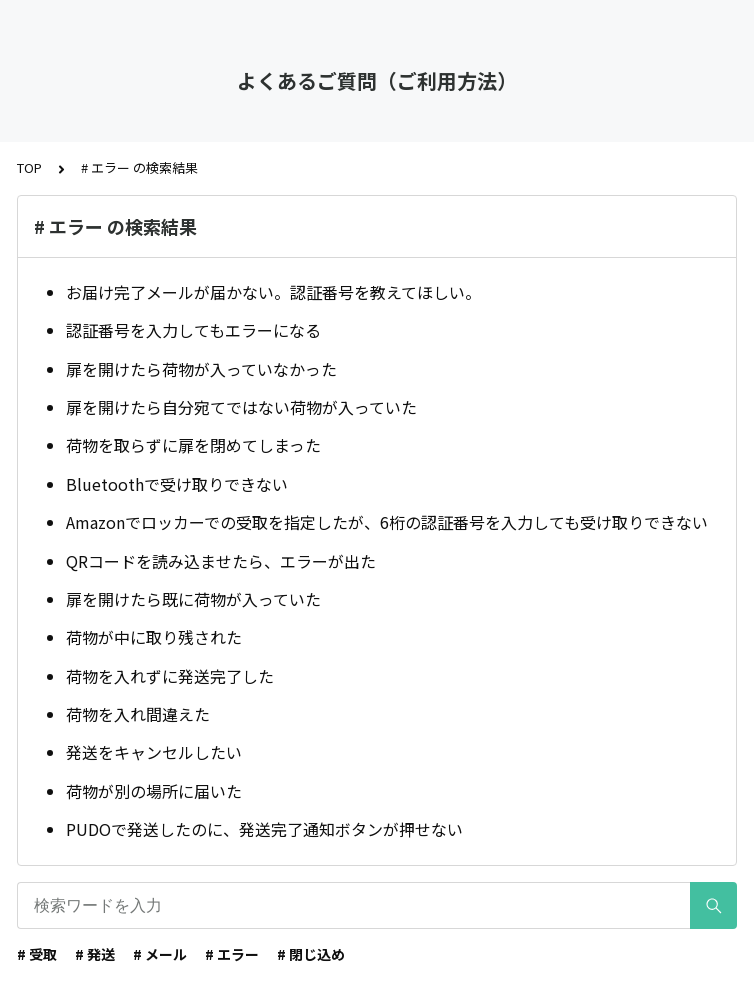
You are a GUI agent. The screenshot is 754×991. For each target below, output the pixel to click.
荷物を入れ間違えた (138, 714)
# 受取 (37, 954)
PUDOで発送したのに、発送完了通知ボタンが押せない (264, 829)
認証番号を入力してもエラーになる (193, 330)
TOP (29, 167)
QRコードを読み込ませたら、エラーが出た (221, 561)
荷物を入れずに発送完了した (170, 676)
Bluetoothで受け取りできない (177, 484)
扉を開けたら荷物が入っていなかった (201, 369)
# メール (160, 954)
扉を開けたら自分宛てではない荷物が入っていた (241, 407)
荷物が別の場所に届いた (154, 791)
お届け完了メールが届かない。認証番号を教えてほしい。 (273, 292)
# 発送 (95, 954)
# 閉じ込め (311, 954)
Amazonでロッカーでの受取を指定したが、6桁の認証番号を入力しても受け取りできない (387, 522)
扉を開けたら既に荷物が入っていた (193, 599)
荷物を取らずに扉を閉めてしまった (193, 445)
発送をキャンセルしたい (154, 752)
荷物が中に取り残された (154, 637)
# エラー (232, 954)
